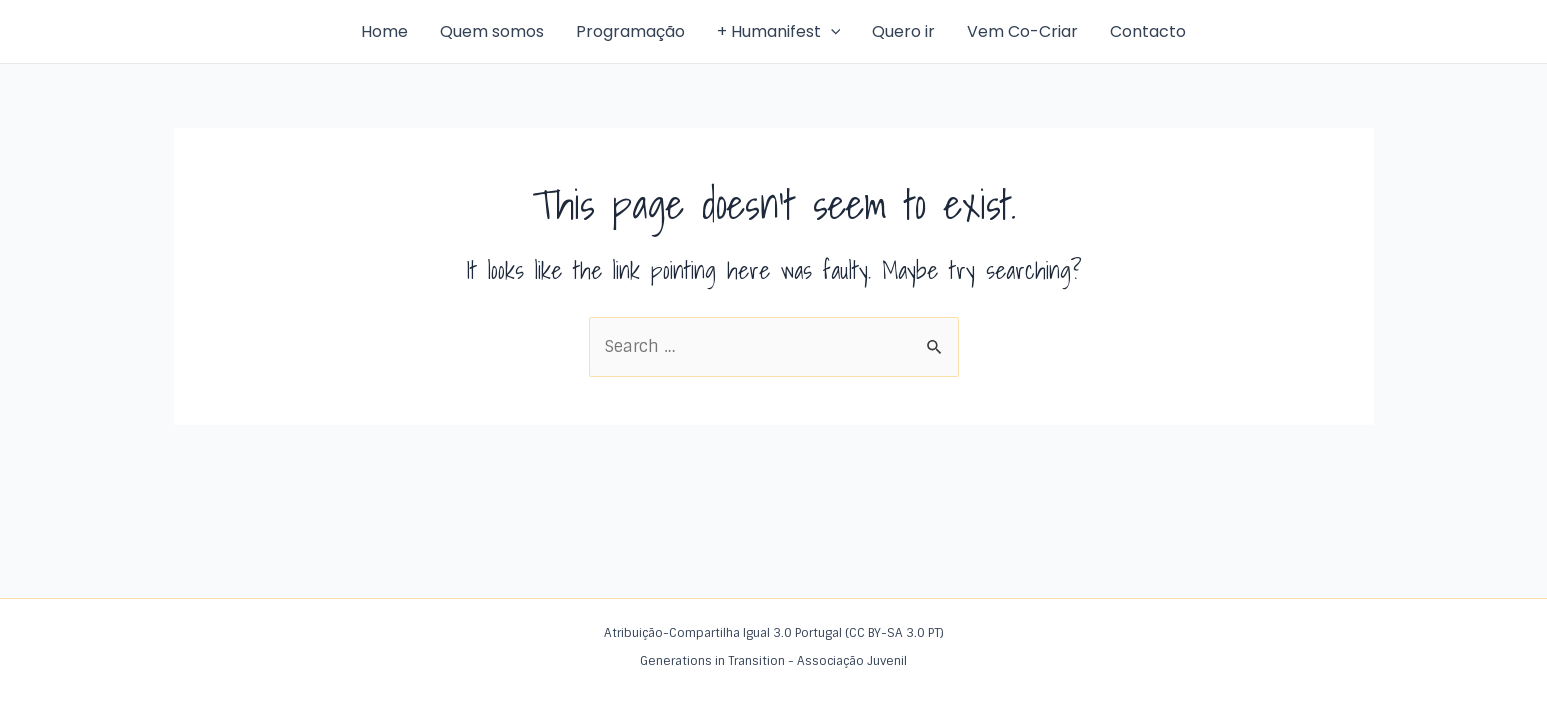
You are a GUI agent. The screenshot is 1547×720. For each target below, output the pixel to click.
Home (384, 31)
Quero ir (903, 31)
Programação (630, 31)
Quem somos (492, 31)
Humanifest (223, 31)
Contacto (1148, 31)
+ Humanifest (779, 32)
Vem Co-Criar (1022, 31)
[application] (831, 32)
